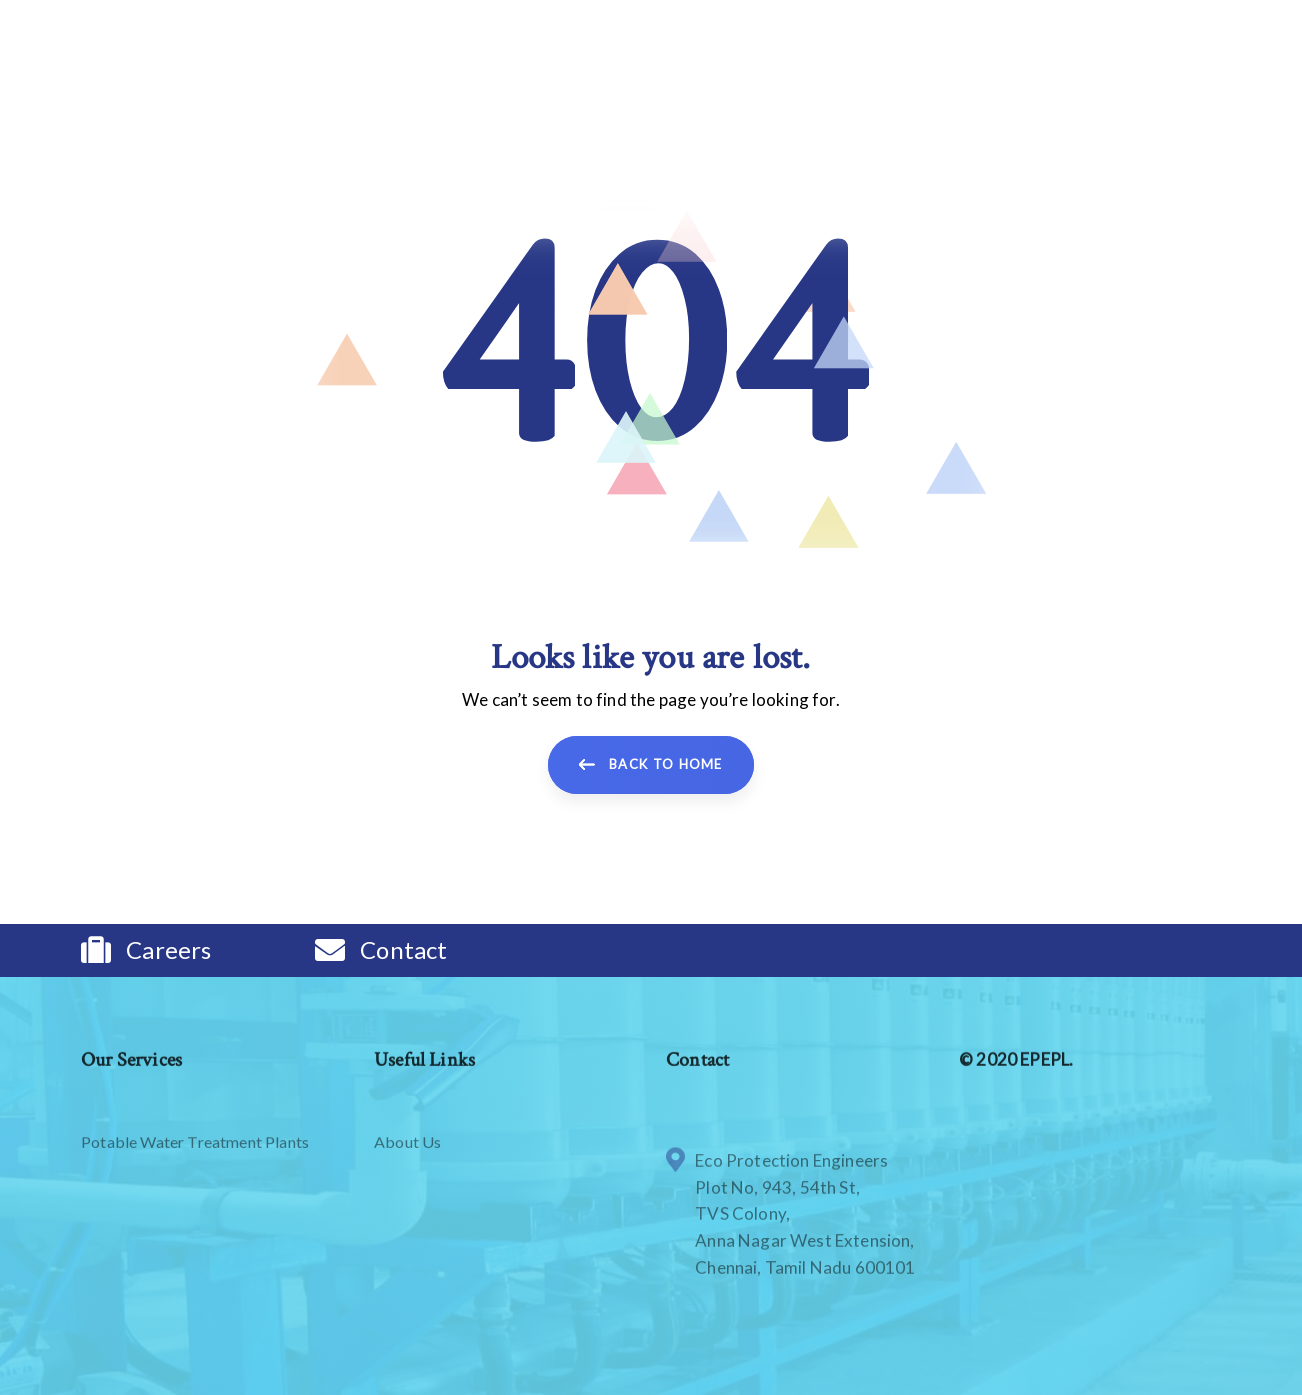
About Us (407, 1207)
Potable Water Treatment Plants (195, 1207)
